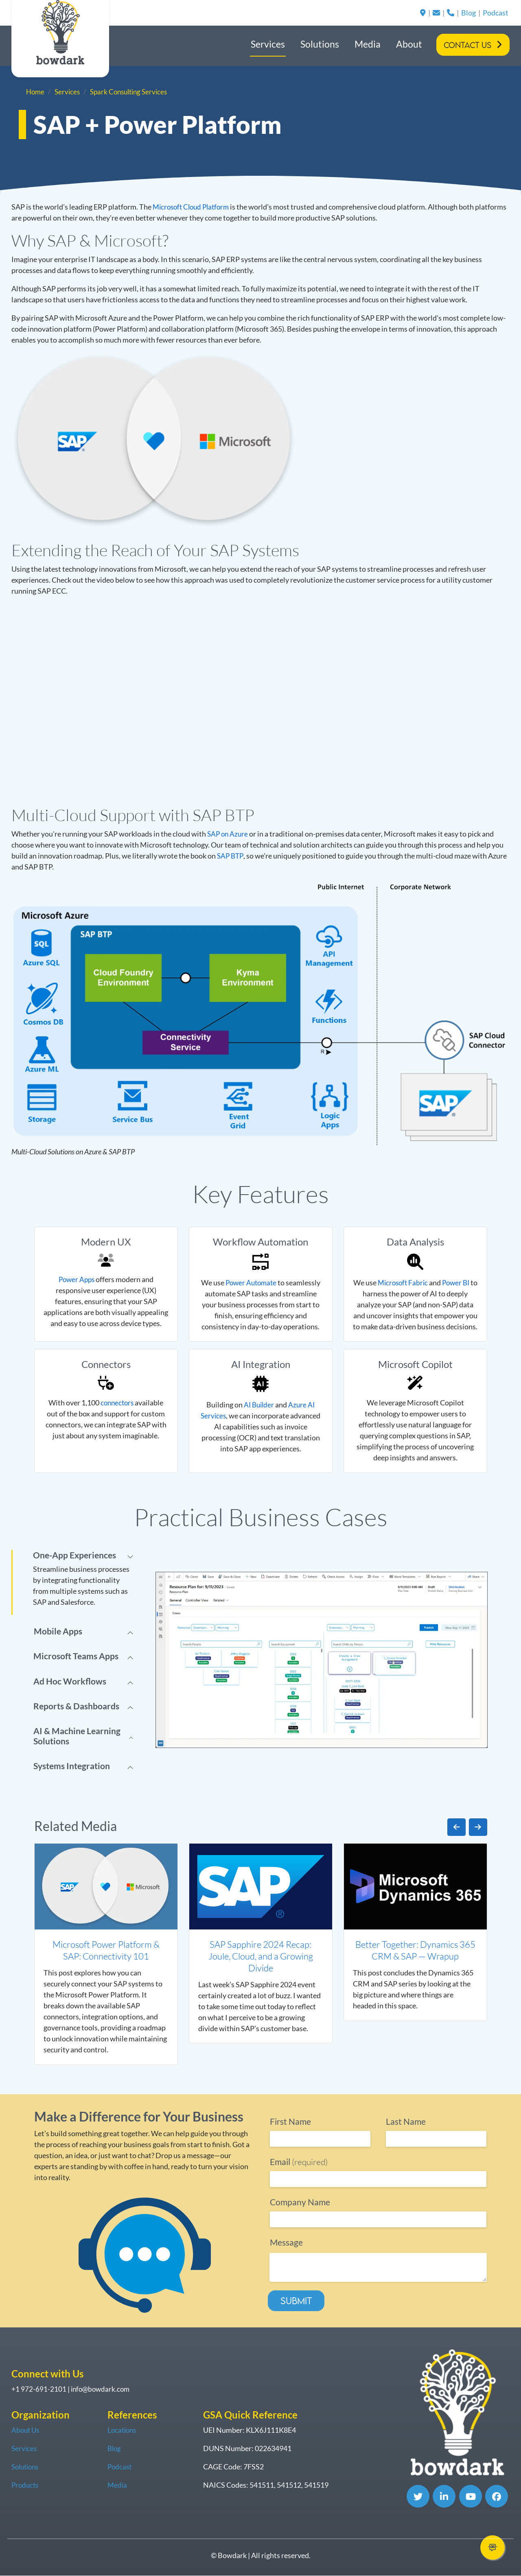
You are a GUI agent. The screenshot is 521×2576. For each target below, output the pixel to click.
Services (268, 44)
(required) (299, 2161)
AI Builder (259, 1404)
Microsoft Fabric (405, 1282)
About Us (26, 2429)
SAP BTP (231, 855)
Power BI (461, 1282)
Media (368, 44)
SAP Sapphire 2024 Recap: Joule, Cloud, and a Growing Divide (260, 1956)
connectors (117, 1402)
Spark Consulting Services (133, 91)
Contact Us (467, 45)
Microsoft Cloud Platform (193, 206)
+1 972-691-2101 (38, 2388)
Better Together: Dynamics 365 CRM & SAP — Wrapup (415, 1950)
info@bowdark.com (102, 2388)
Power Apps (76, 1279)
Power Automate (251, 1282)
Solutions (319, 44)
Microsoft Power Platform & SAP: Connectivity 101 (105, 1950)
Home (36, 91)
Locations (122, 2429)
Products (25, 2484)
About (409, 44)
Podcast (495, 12)
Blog (468, 12)
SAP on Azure (228, 833)
